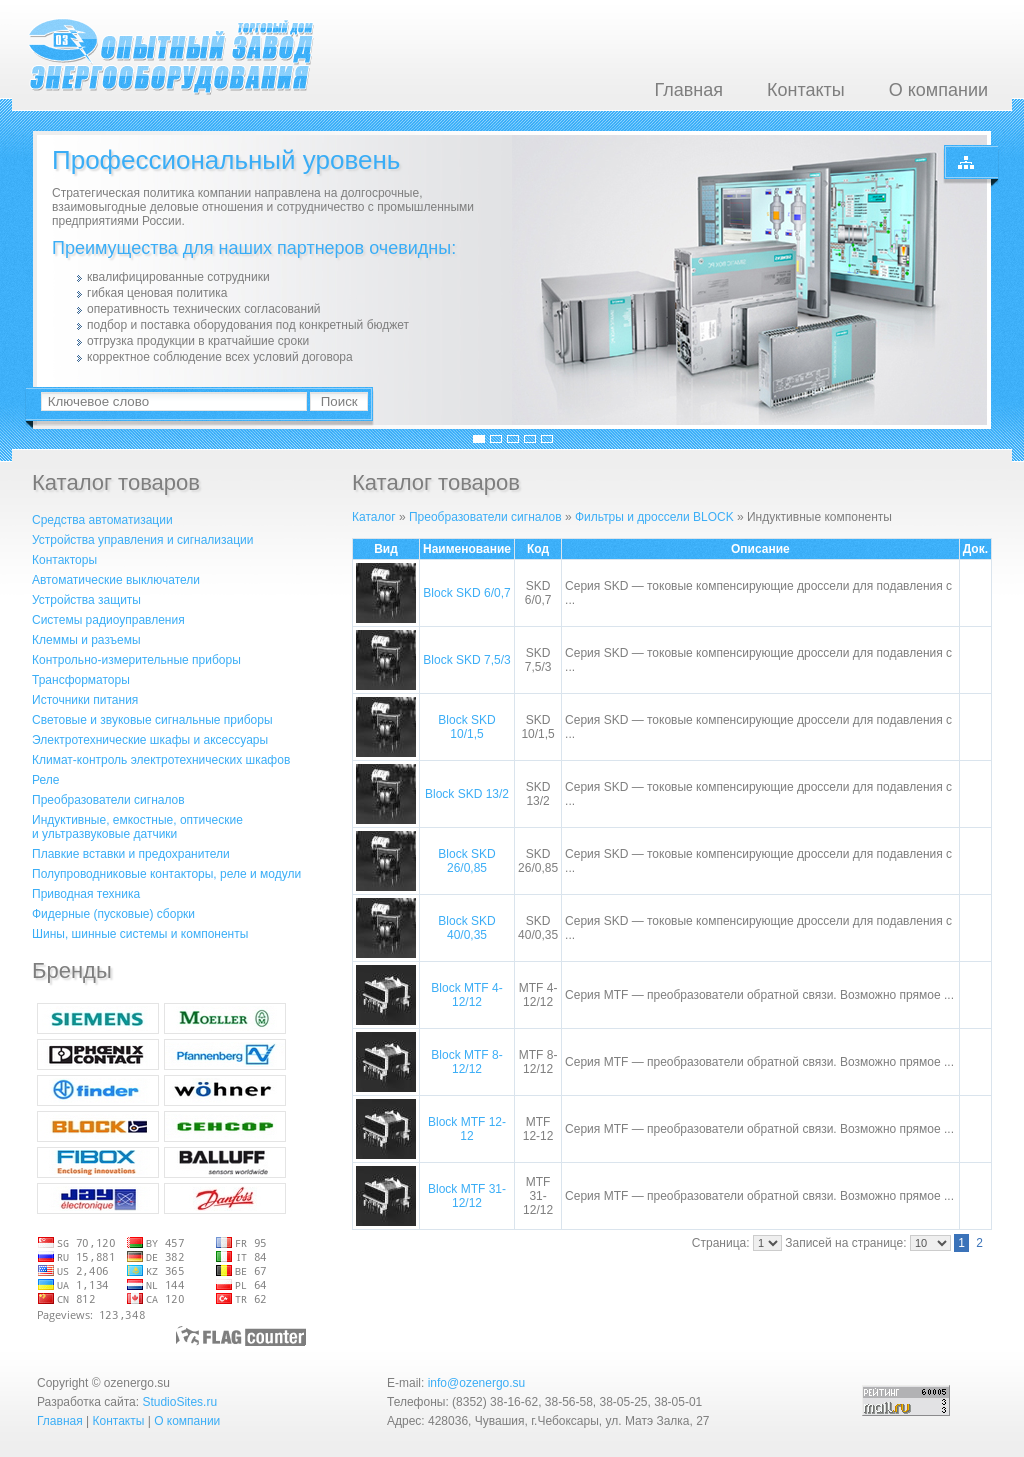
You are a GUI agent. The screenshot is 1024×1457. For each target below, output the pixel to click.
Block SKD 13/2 (467, 794)
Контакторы (64, 560)
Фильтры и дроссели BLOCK (654, 517)
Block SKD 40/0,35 (466, 928)
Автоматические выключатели (116, 580)
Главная (688, 90)
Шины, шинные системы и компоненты (140, 934)
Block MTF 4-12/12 (466, 995)
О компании (938, 90)
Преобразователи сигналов (108, 800)
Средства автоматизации (102, 520)
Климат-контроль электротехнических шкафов (161, 760)
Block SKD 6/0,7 (466, 593)
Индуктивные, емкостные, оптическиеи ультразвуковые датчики (137, 827)
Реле (45, 780)
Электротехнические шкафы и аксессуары (150, 740)
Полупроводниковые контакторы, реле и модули (166, 874)
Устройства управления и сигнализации (142, 540)
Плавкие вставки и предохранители (131, 854)
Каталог (374, 517)
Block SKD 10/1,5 (466, 727)
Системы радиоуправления (108, 620)
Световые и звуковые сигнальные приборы (152, 720)
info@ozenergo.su (477, 1383)
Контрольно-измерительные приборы (136, 660)
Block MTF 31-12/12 (467, 1196)
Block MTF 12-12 (467, 1129)
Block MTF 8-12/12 (466, 1062)
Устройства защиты (86, 600)
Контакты (806, 90)
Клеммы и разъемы (86, 640)
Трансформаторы (81, 680)
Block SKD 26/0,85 (466, 861)
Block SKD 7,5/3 (466, 660)
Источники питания (85, 700)
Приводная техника (86, 894)
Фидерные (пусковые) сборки (113, 914)
